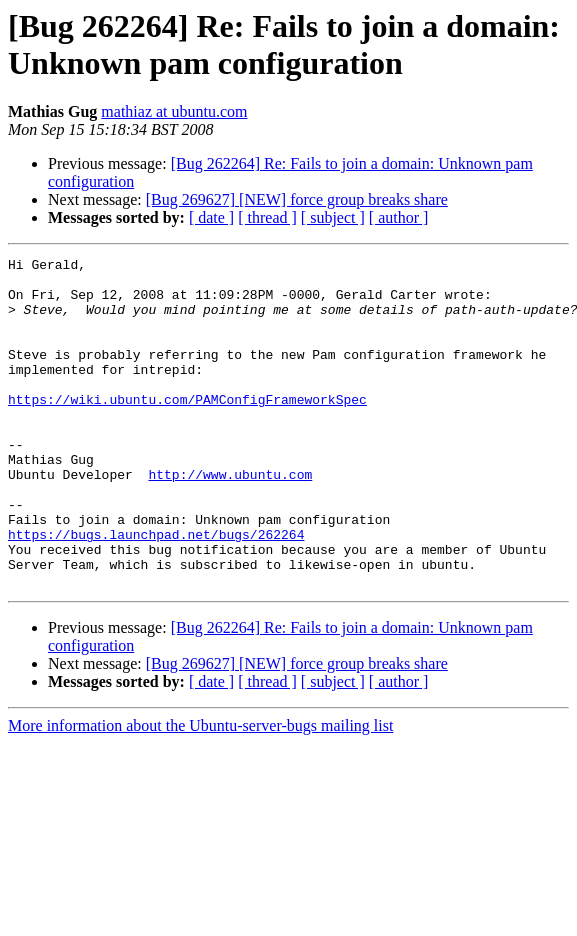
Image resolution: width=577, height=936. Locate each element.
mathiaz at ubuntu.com (174, 111)
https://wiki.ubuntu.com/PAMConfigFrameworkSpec (187, 429)
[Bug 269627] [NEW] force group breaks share (297, 199)
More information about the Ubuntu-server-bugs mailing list (200, 791)
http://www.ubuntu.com (230, 519)
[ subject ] (333, 217)
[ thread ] (267, 217)
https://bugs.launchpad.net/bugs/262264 (156, 591)
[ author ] (399, 217)
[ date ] (211, 217)
